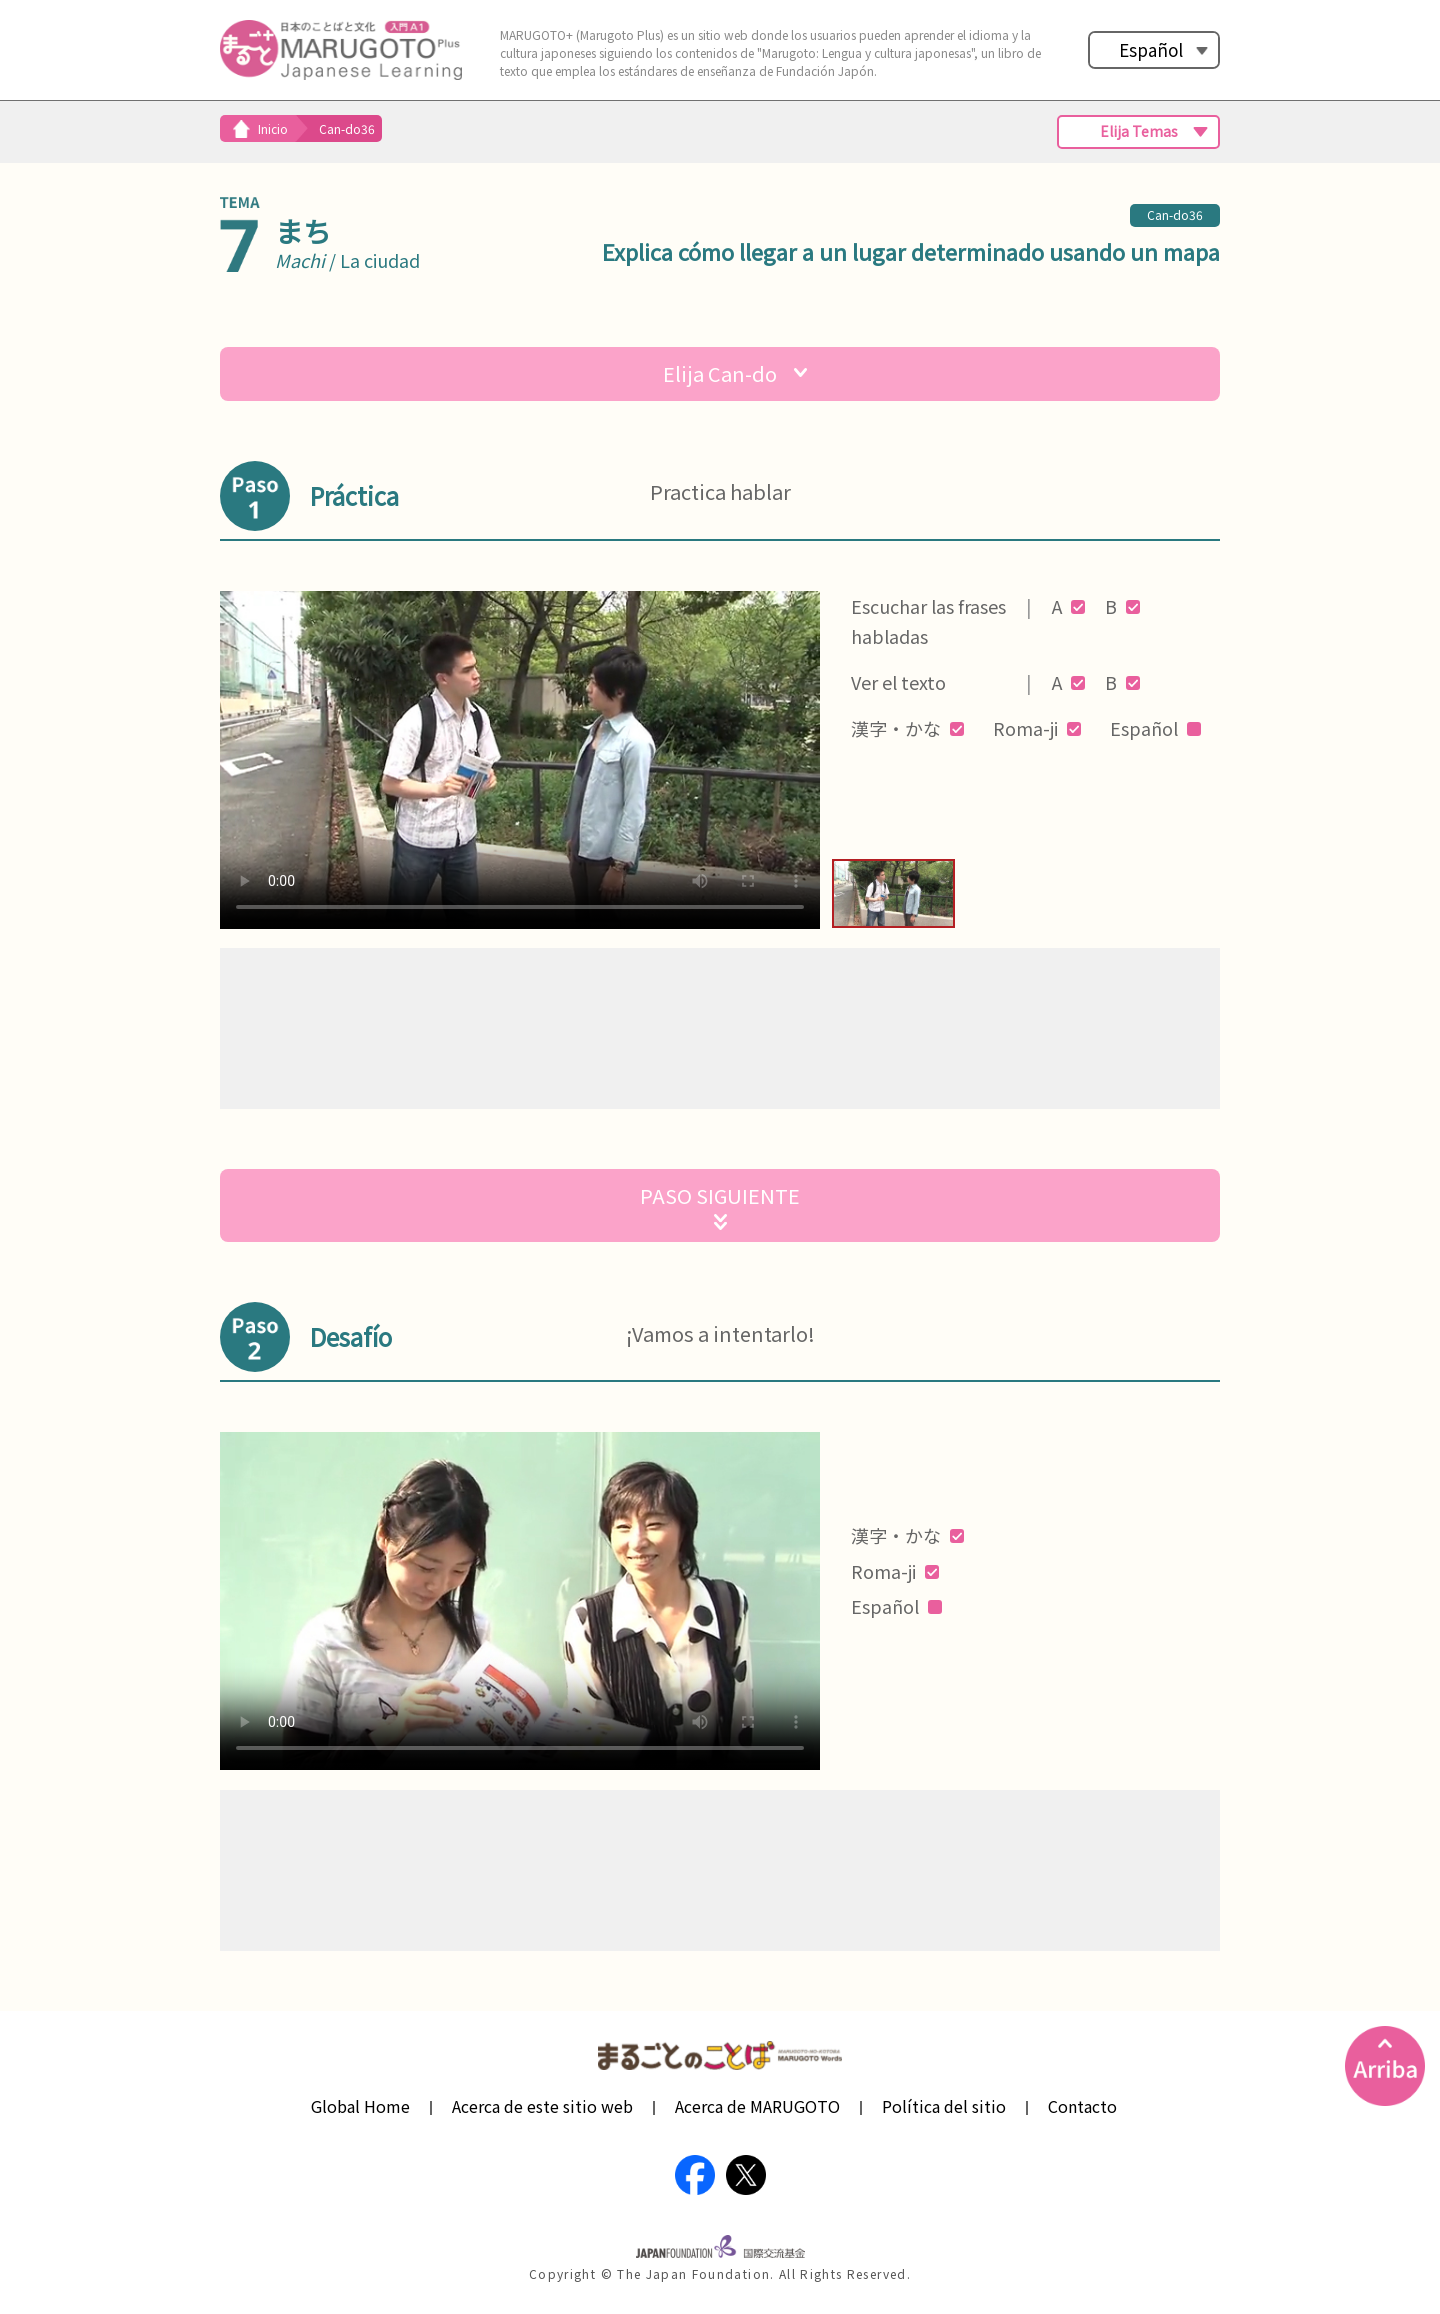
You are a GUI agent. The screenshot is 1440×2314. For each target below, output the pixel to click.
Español (1151, 49)
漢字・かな (907, 728)
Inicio (273, 128)
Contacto (1082, 2106)
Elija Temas (1139, 131)
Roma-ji (1037, 728)
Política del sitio (944, 2106)
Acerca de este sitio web (542, 2106)
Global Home (360, 2106)
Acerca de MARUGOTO (757, 2106)
